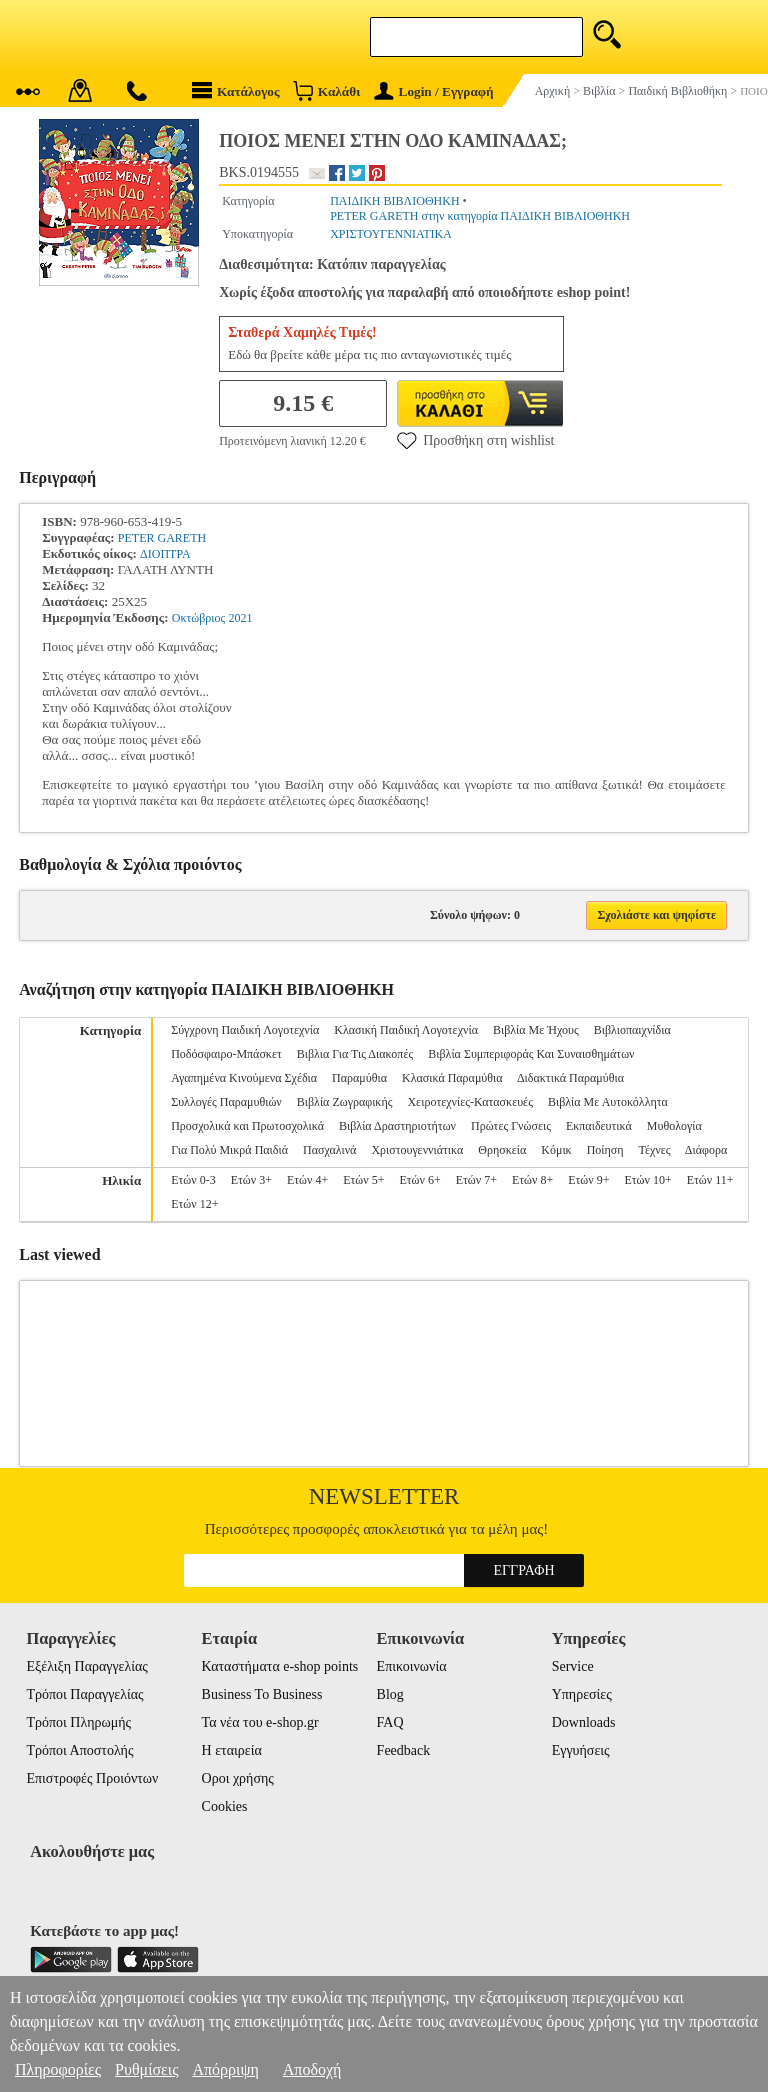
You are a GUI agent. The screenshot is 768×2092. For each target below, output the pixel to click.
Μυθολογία (674, 1126)
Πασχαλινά (329, 1150)
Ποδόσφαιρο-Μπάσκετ (226, 1054)
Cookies (225, 1806)
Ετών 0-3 (193, 1180)
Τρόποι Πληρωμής (78, 1722)
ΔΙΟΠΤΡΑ (165, 554)
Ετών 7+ (476, 1180)
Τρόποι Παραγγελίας (84, 1694)
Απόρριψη (225, 2069)
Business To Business (262, 1694)
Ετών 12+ (194, 1204)
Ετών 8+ (532, 1180)
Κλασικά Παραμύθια (452, 1078)
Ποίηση (605, 1150)
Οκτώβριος (199, 618)
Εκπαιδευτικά (599, 1126)
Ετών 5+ (363, 1180)
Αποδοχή (312, 2069)
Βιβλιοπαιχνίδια (632, 1030)
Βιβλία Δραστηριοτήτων (397, 1126)
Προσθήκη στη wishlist (475, 440)
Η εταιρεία (232, 1750)
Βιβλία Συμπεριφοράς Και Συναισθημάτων (531, 1054)
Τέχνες (654, 1150)
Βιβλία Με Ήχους (536, 1030)
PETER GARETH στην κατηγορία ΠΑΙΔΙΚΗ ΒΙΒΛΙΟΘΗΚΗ (480, 216)
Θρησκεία (502, 1150)
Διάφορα (706, 1150)
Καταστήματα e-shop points (280, 1666)
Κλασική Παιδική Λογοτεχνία (406, 1030)
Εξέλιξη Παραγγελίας (86, 1666)
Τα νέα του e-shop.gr (260, 1722)
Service (573, 1666)
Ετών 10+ (647, 1180)
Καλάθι (326, 90)
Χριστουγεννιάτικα (417, 1150)
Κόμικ (556, 1150)
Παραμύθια (359, 1078)
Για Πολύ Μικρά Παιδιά (229, 1150)
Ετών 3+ (251, 1180)
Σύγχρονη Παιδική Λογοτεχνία (245, 1030)
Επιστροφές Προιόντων (92, 1778)
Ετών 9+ (588, 1180)
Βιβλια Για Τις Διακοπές (355, 1054)
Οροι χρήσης (238, 1778)
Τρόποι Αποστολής (79, 1750)
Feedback (404, 1750)
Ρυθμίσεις (146, 2069)
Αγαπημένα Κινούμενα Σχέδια (244, 1078)
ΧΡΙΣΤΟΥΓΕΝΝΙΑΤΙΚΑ (391, 234)
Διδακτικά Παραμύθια (570, 1078)
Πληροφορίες (58, 2069)
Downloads (584, 1722)
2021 (241, 618)
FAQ (390, 1722)
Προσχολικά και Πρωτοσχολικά (247, 1126)
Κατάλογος (236, 90)
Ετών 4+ (307, 1180)
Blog (390, 1694)
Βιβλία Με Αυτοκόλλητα (608, 1102)
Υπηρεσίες (582, 1694)
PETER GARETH (162, 538)
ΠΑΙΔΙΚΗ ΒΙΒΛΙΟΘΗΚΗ (394, 201)
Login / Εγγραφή (434, 91)
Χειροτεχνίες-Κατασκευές (469, 1102)
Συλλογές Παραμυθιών (226, 1102)
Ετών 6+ (419, 1180)
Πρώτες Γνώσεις (511, 1126)
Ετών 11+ (710, 1180)
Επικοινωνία (412, 1666)
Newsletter (384, 1496)
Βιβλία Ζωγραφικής (345, 1102)
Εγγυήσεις (581, 1750)
